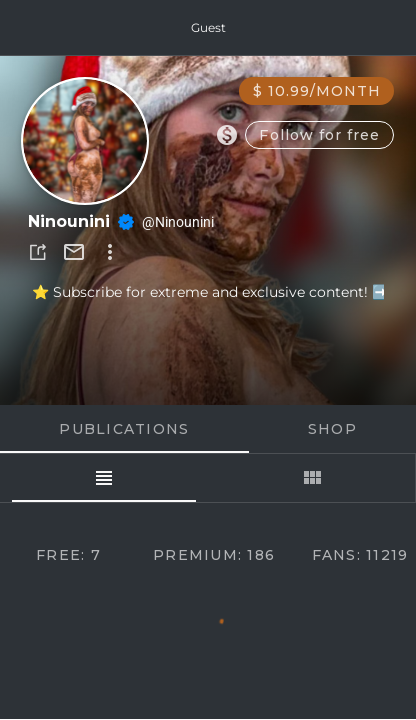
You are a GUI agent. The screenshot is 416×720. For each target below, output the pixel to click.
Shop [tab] (332, 429)
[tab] (104, 478)
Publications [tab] (124, 429)
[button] (38, 252)
